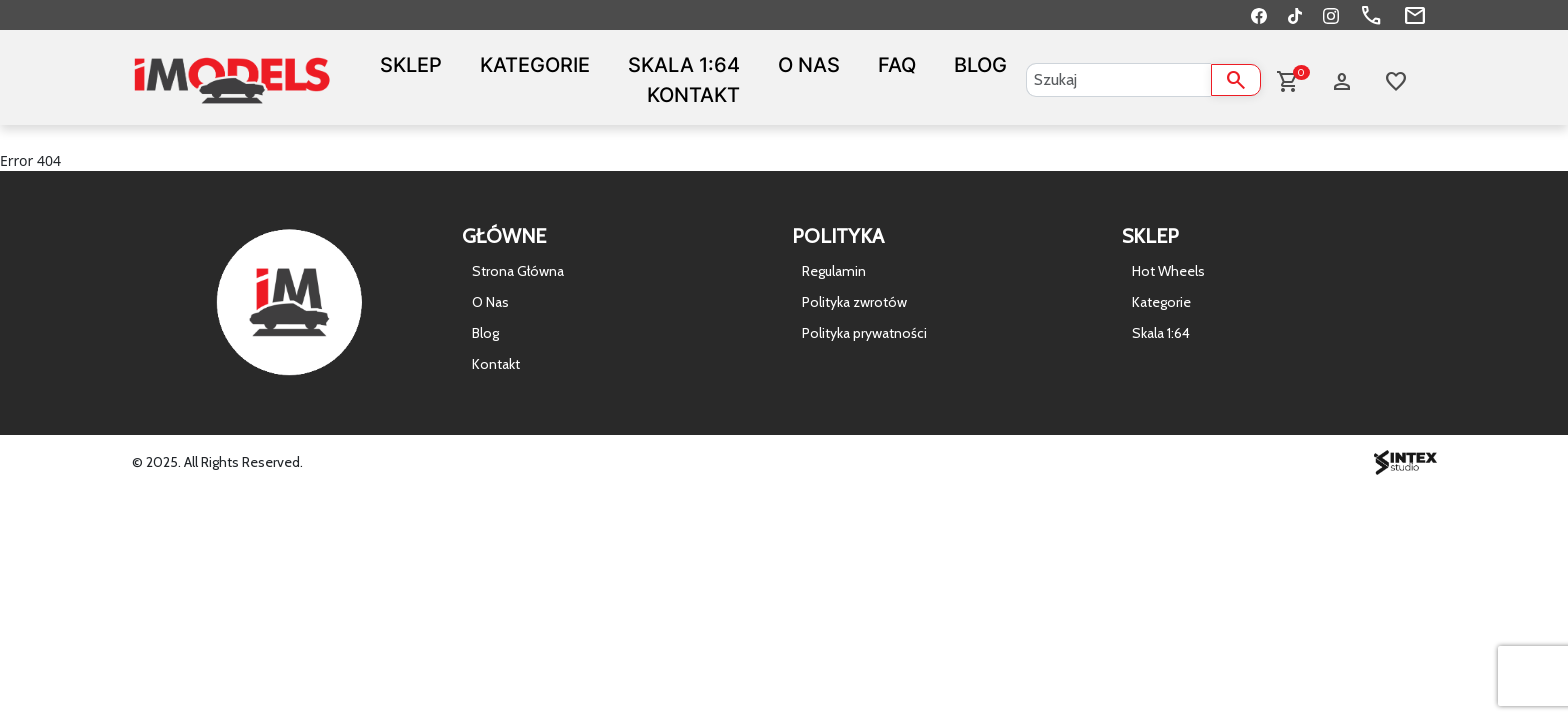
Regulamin (834, 271)
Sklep (411, 65)
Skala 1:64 (684, 65)
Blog (980, 65)
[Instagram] (1331, 15)
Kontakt (693, 95)
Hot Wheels (1168, 271)
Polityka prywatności (864, 333)
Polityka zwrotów (854, 302)
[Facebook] (1259, 15)
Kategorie (535, 65)
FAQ (897, 65)
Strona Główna (518, 271)
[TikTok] (1295, 15)
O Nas (809, 65)
